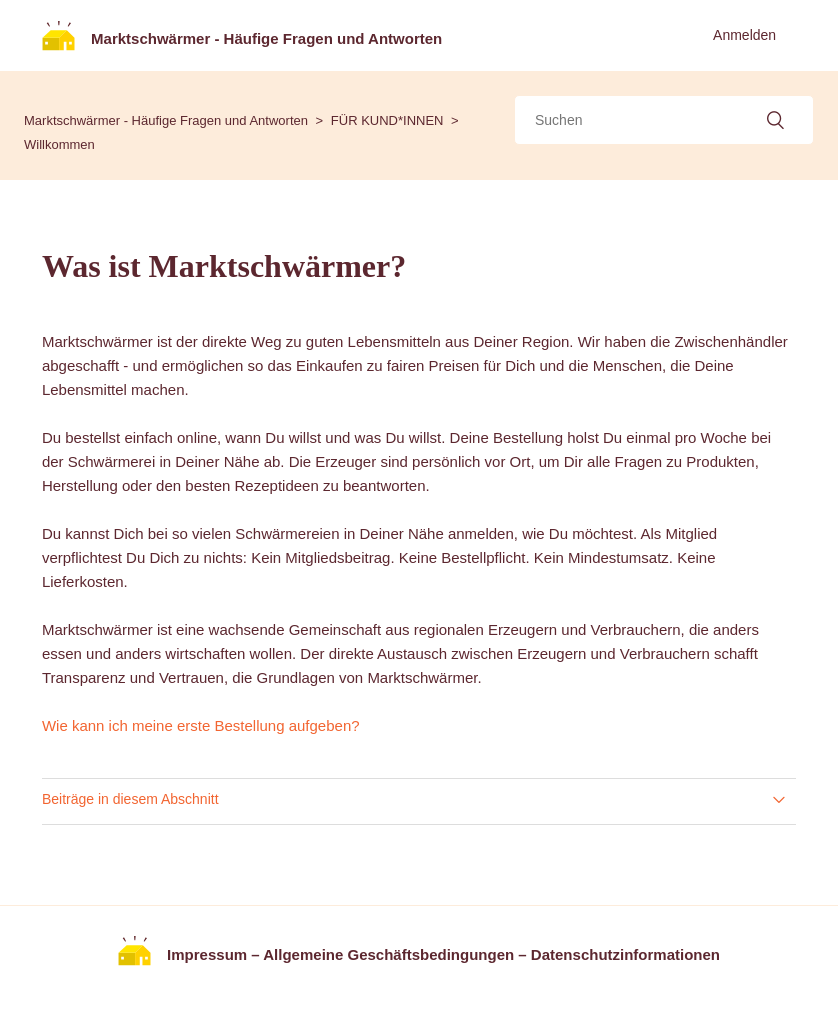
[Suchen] (664, 120)
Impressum (207, 954)
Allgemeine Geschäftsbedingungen (388, 954)
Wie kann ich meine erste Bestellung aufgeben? (201, 725)
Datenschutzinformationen (625, 954)
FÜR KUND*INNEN (387, 120)
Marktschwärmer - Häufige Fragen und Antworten (166, 120)
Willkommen (59, 144)
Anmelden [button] (744, 35)
